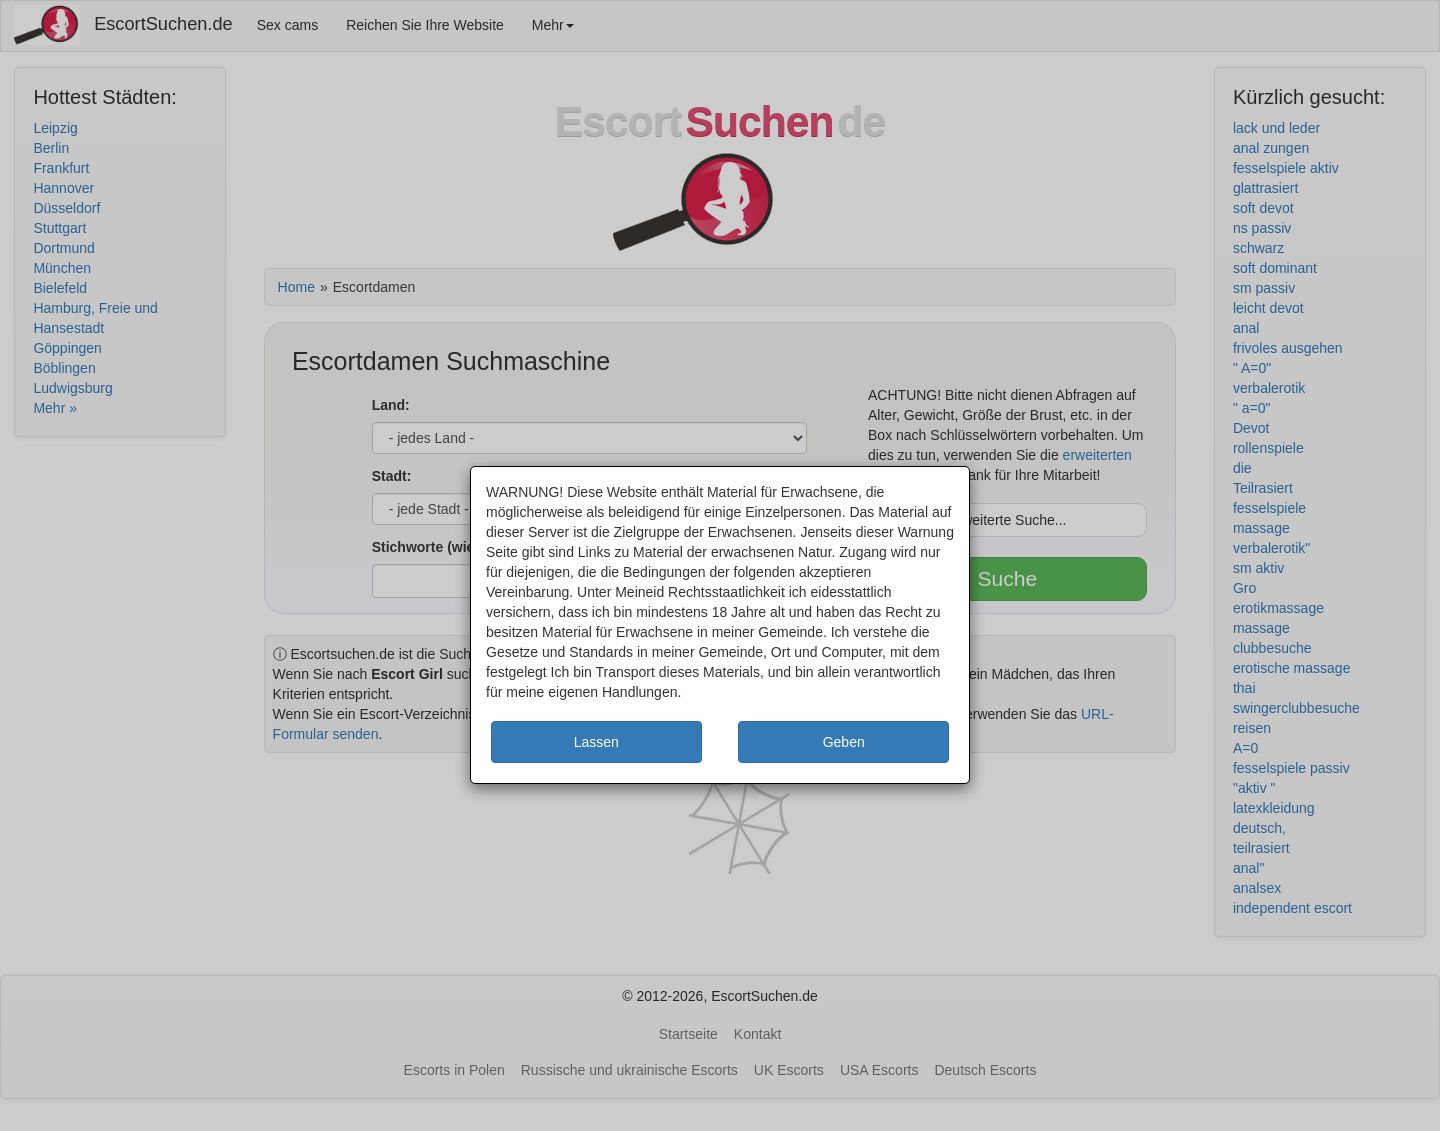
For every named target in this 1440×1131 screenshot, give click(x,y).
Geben (844, 742)
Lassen (596, 742)
